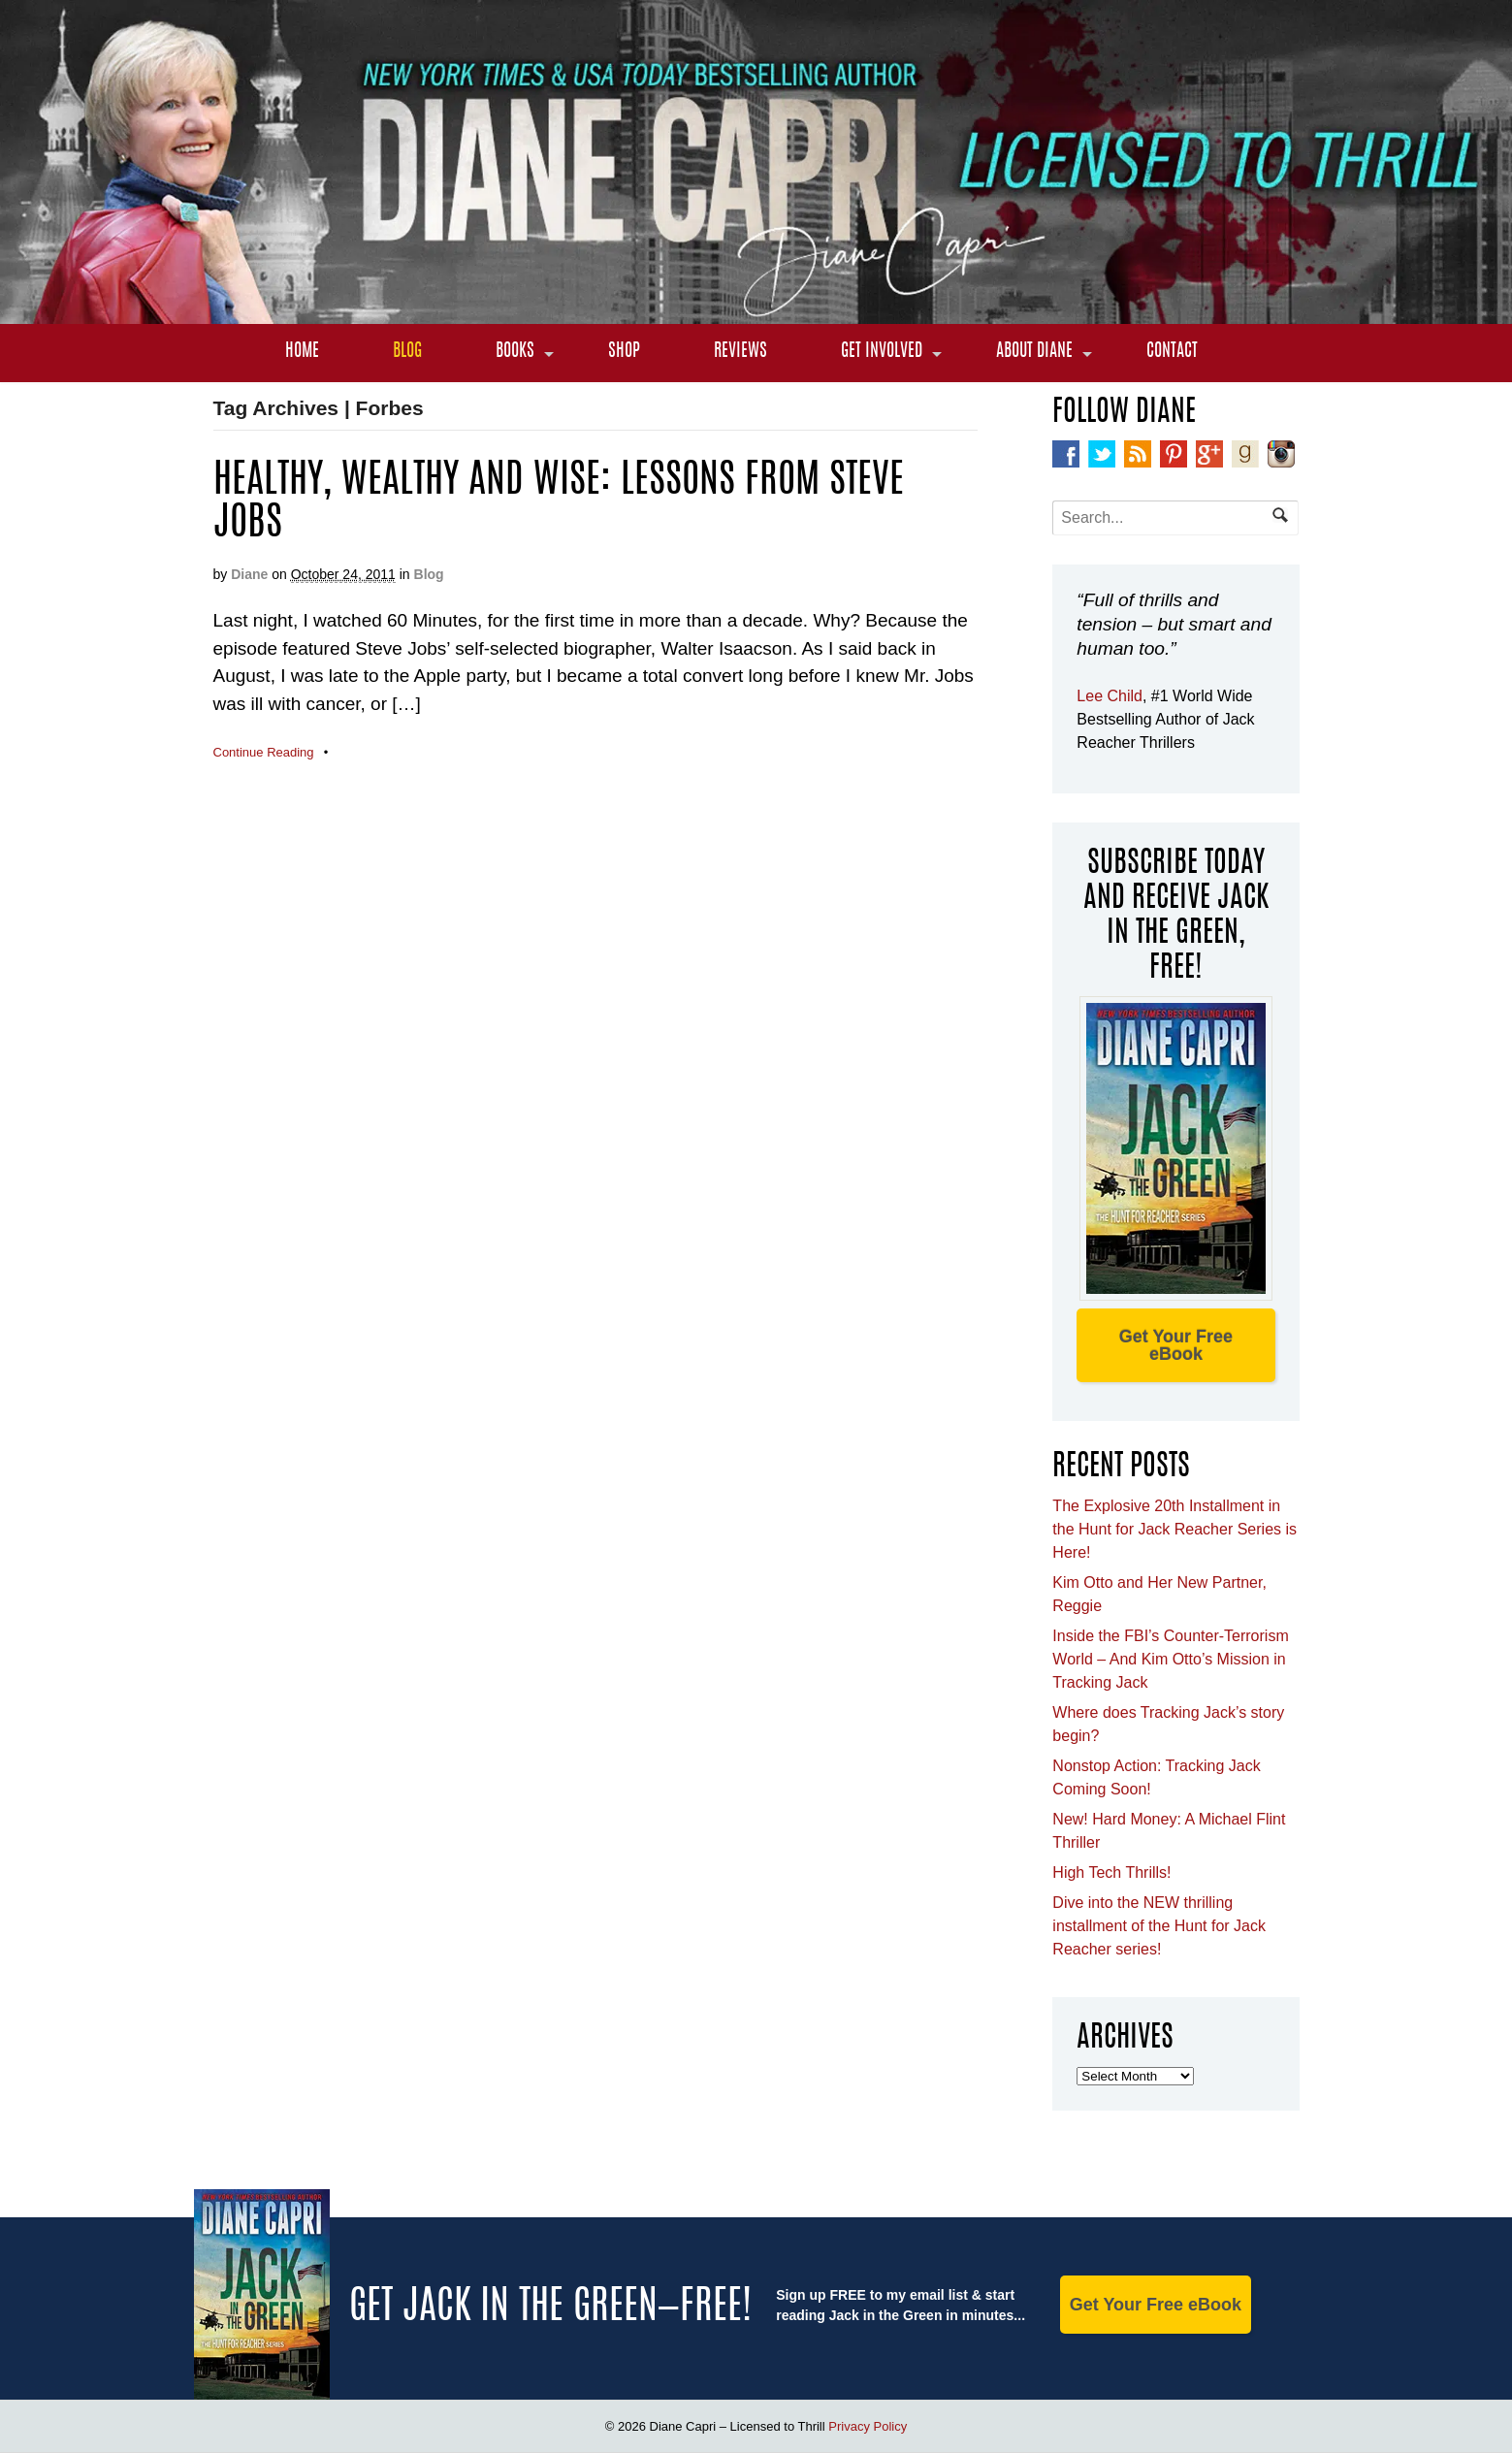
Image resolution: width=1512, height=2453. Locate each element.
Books (515, 352)
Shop (624, 352)
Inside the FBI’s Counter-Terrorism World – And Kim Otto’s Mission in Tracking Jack (1170, 1659)
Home (302, 352)
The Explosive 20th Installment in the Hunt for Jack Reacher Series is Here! (1174, 1529)
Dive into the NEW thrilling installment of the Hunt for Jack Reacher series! (1159, 1925)
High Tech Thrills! (1111, 1872)
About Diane (1034, 352)
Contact (1172, 352)
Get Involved (881, 352)
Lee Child (1109, 696)
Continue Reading (263, 752)
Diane (249, 574)
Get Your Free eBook (1176, 1345)
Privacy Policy (867, 2426)
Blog (407, 352)
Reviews (740, 352)
